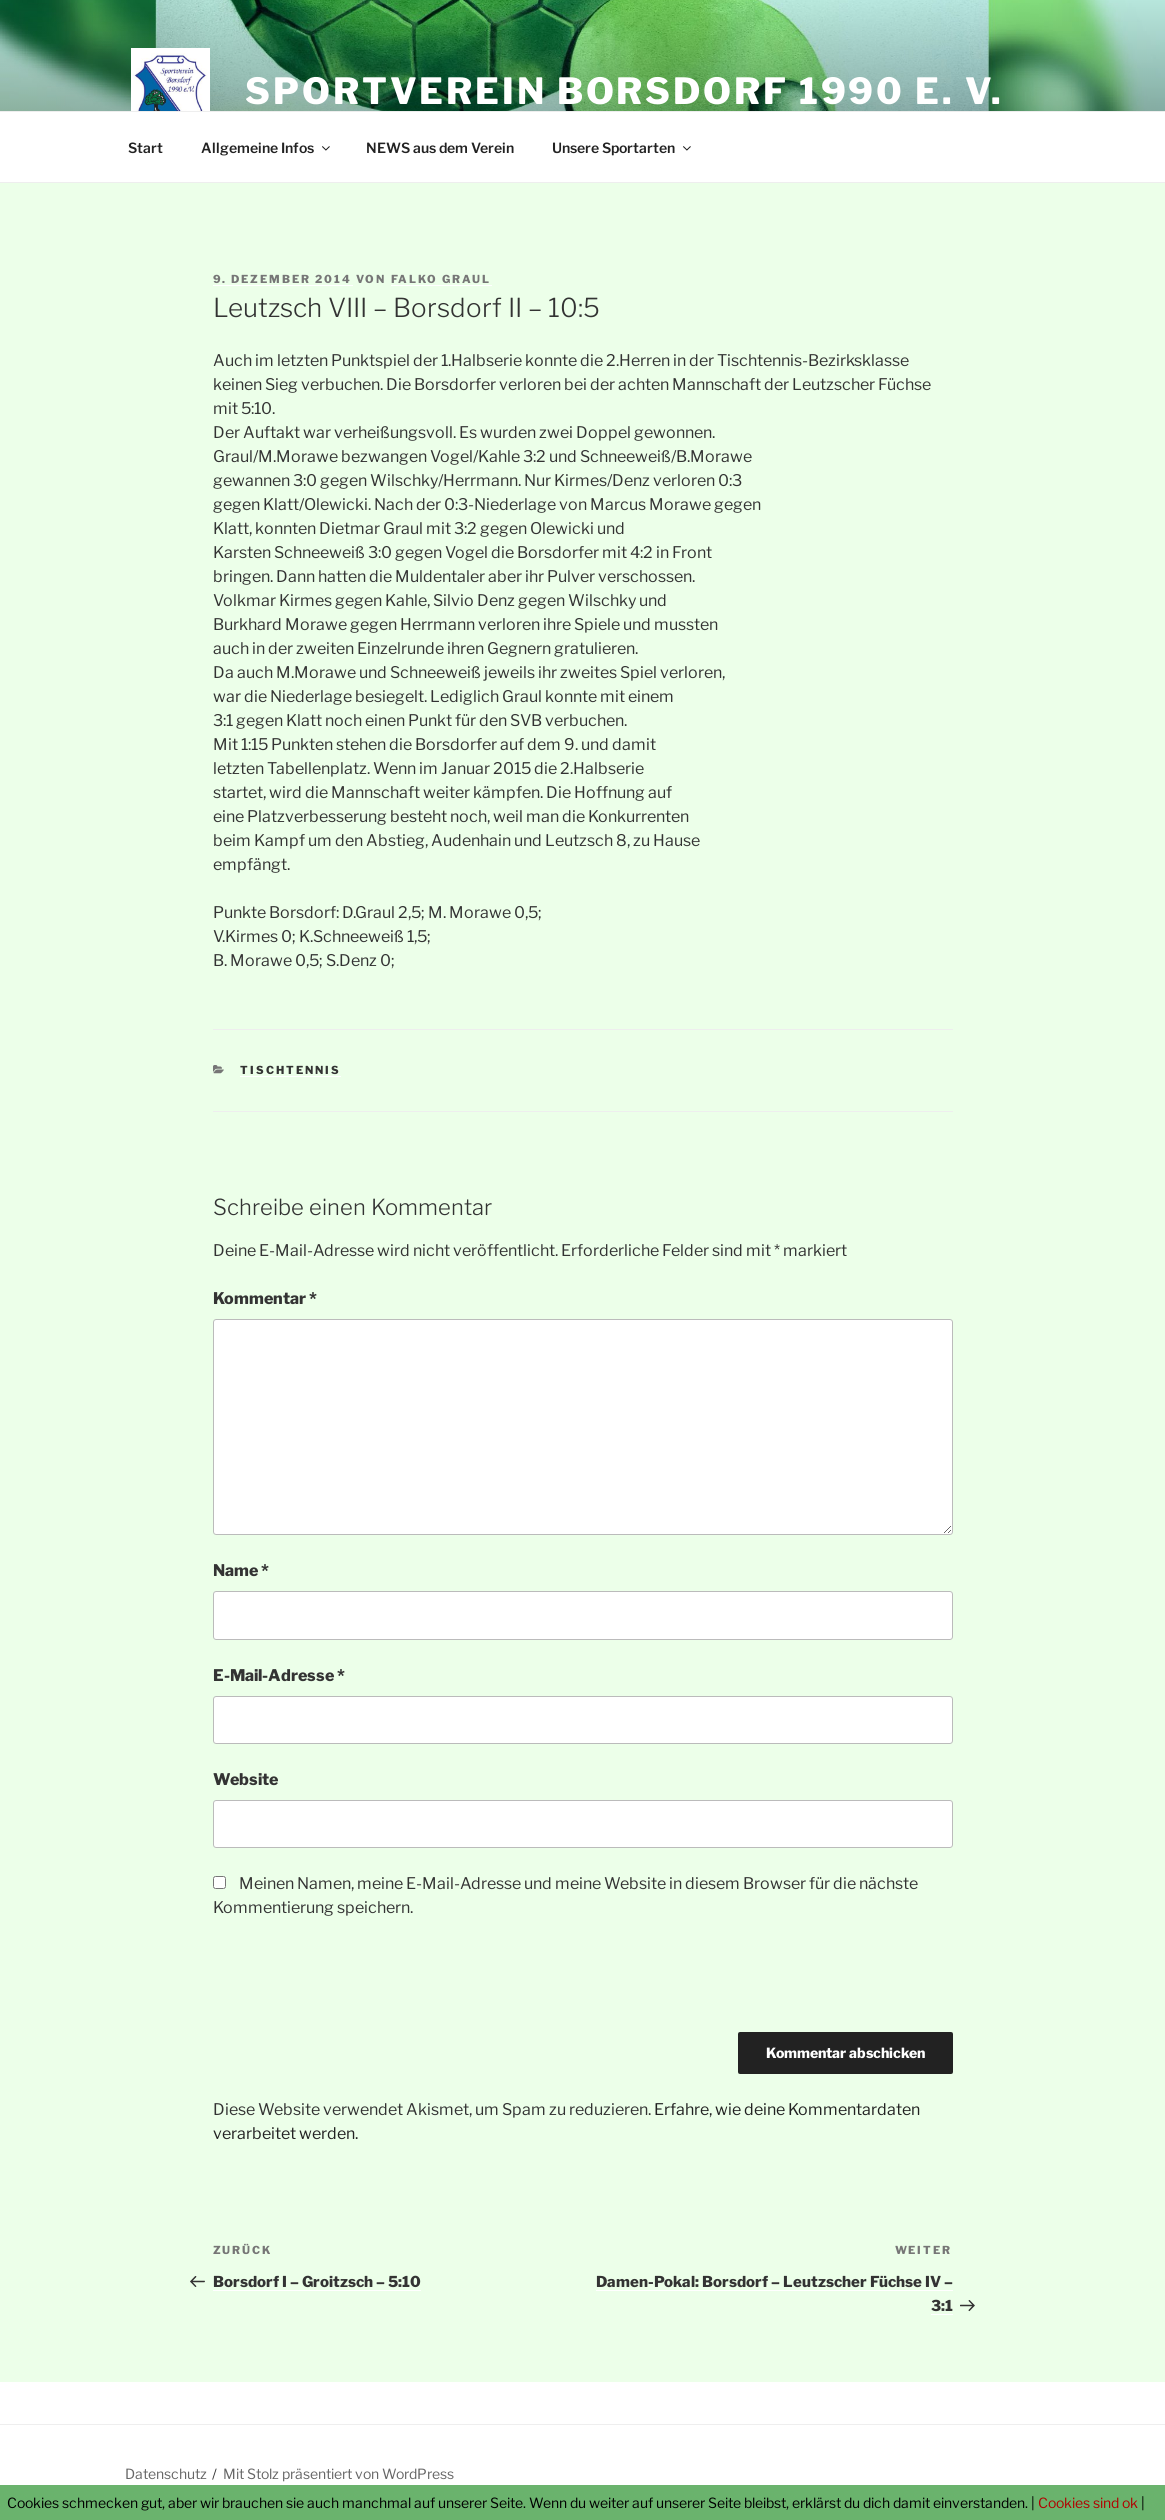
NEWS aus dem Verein (440, 147)
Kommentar (265, 1298)
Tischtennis (290, 1070)
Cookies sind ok (1088, 2502)
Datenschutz (166, 2473)
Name (241, 1570)
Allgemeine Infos (267, 147)
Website (245, 1779)
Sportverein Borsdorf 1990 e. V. (624, 91)
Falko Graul (441, 279)
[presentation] (365, 1983)
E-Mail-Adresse (279, 1675)
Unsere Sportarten (623, 147)
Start (145, 147)
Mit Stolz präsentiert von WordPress (338, 2473)
